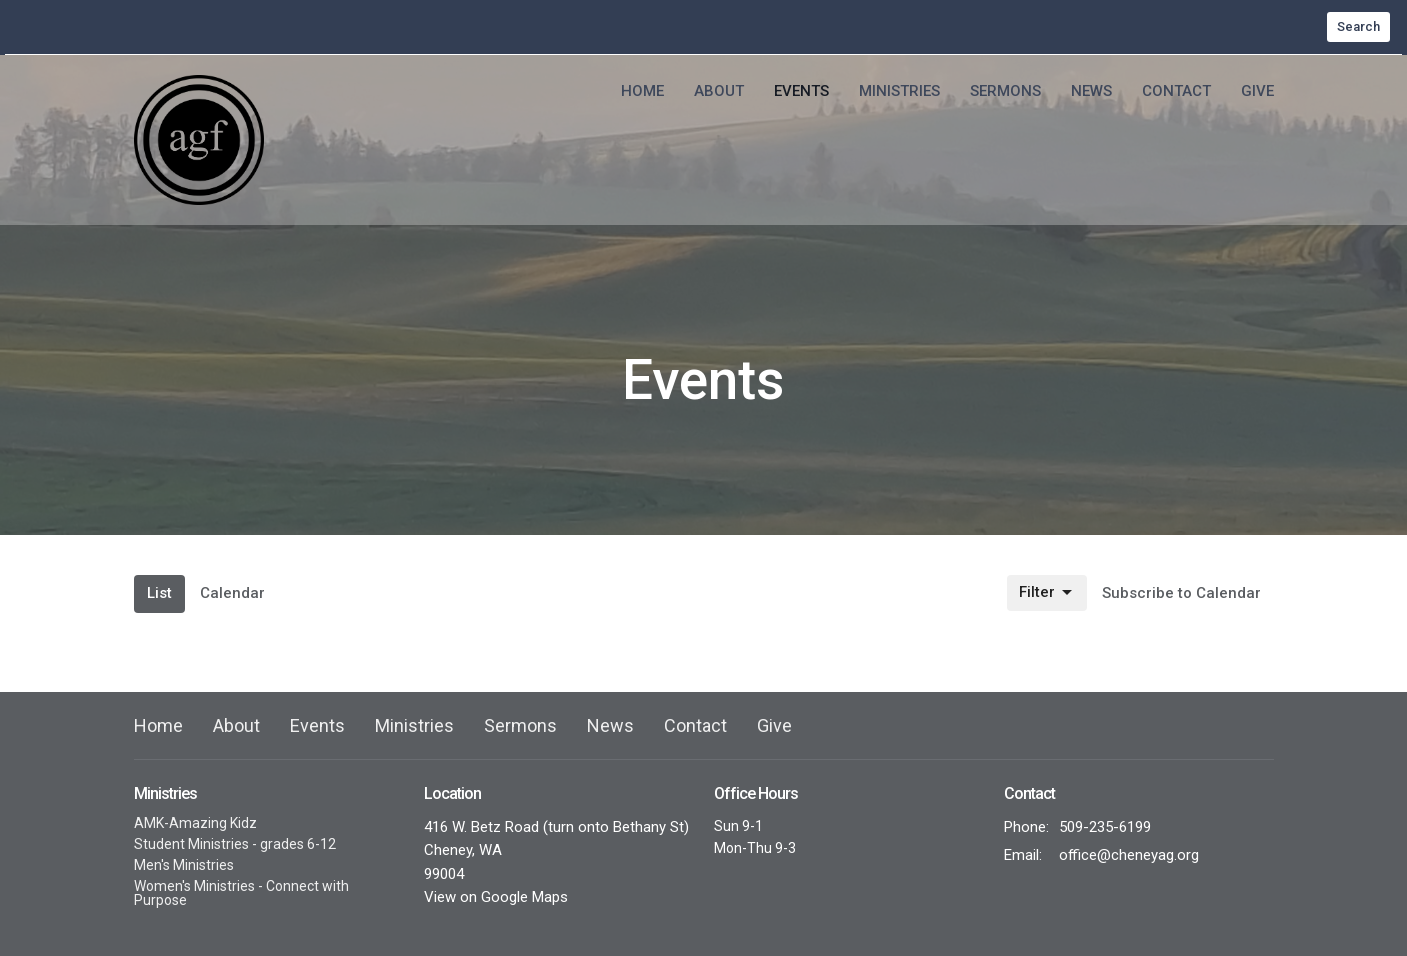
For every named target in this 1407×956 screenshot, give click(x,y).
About (719, 91)
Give (1257, 91)
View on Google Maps (496, 897)
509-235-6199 (1105, 827)
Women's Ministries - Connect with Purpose (241, 893)
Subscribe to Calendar (1181, 593)
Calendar (232, 593)
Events (801, 91)
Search (1358, 26)
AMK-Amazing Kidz (195, 823)
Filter (1047, 593)
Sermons (1005, 91)
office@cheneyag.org (1129, 855)
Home (642, 91)
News (1091, 91)
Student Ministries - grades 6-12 (235, 844)
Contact (1176, 91)
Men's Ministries (184, 865)
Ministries (899, 91)
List (159, 593)
